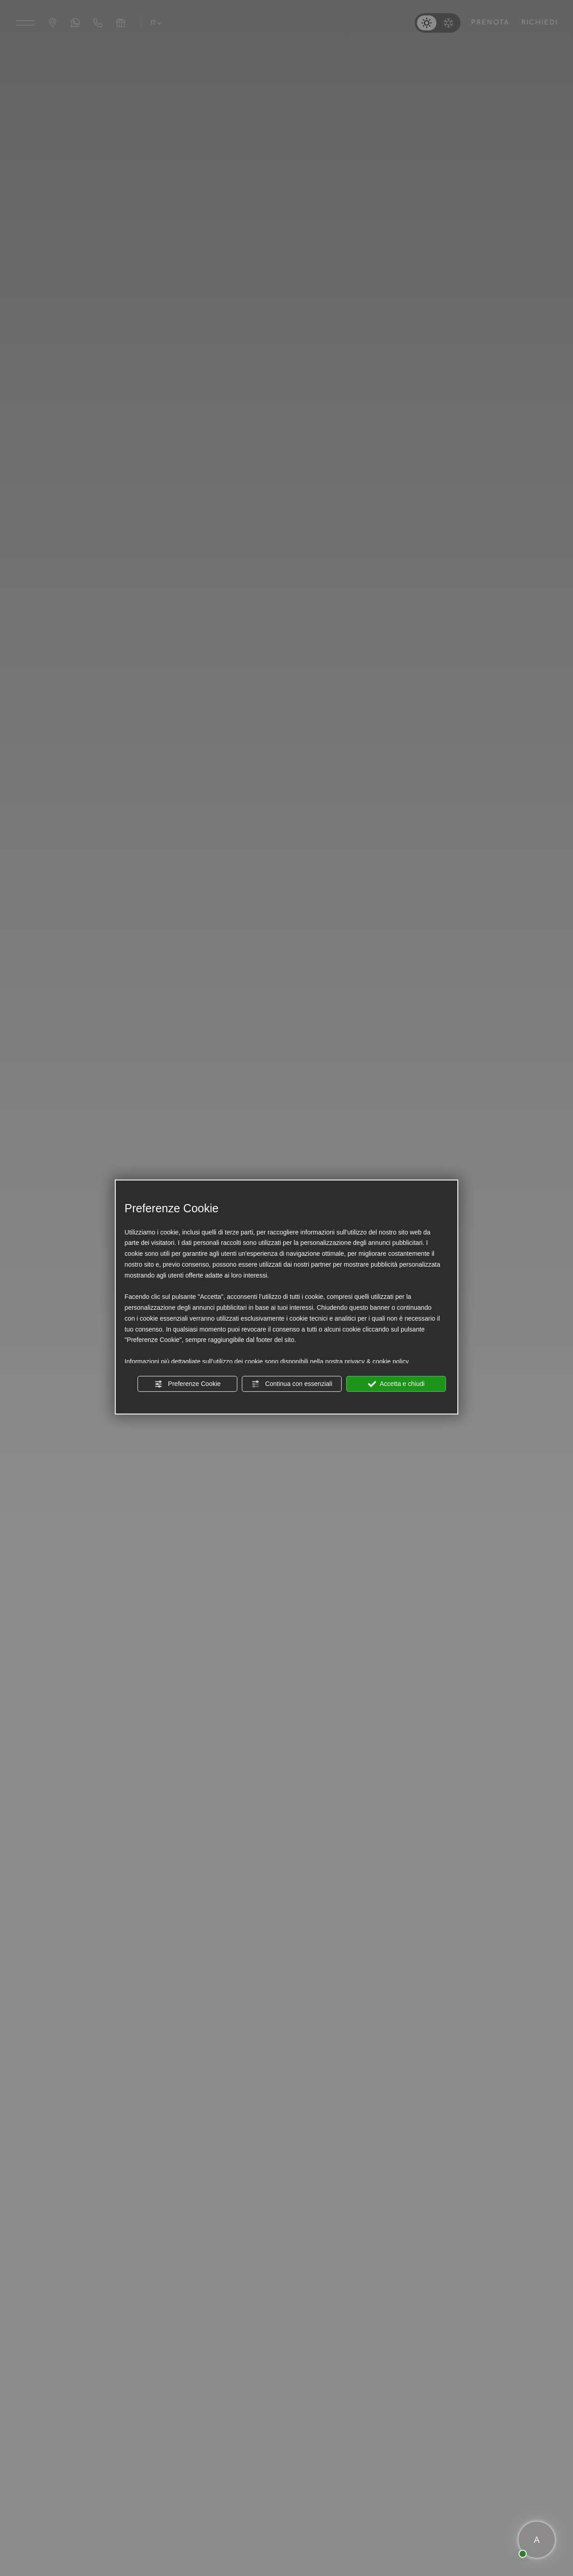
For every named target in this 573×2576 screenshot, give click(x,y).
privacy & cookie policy (376, 1361)
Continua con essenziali (292, 1384)
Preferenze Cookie (187, 1384)
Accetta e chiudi (396, 1384)
